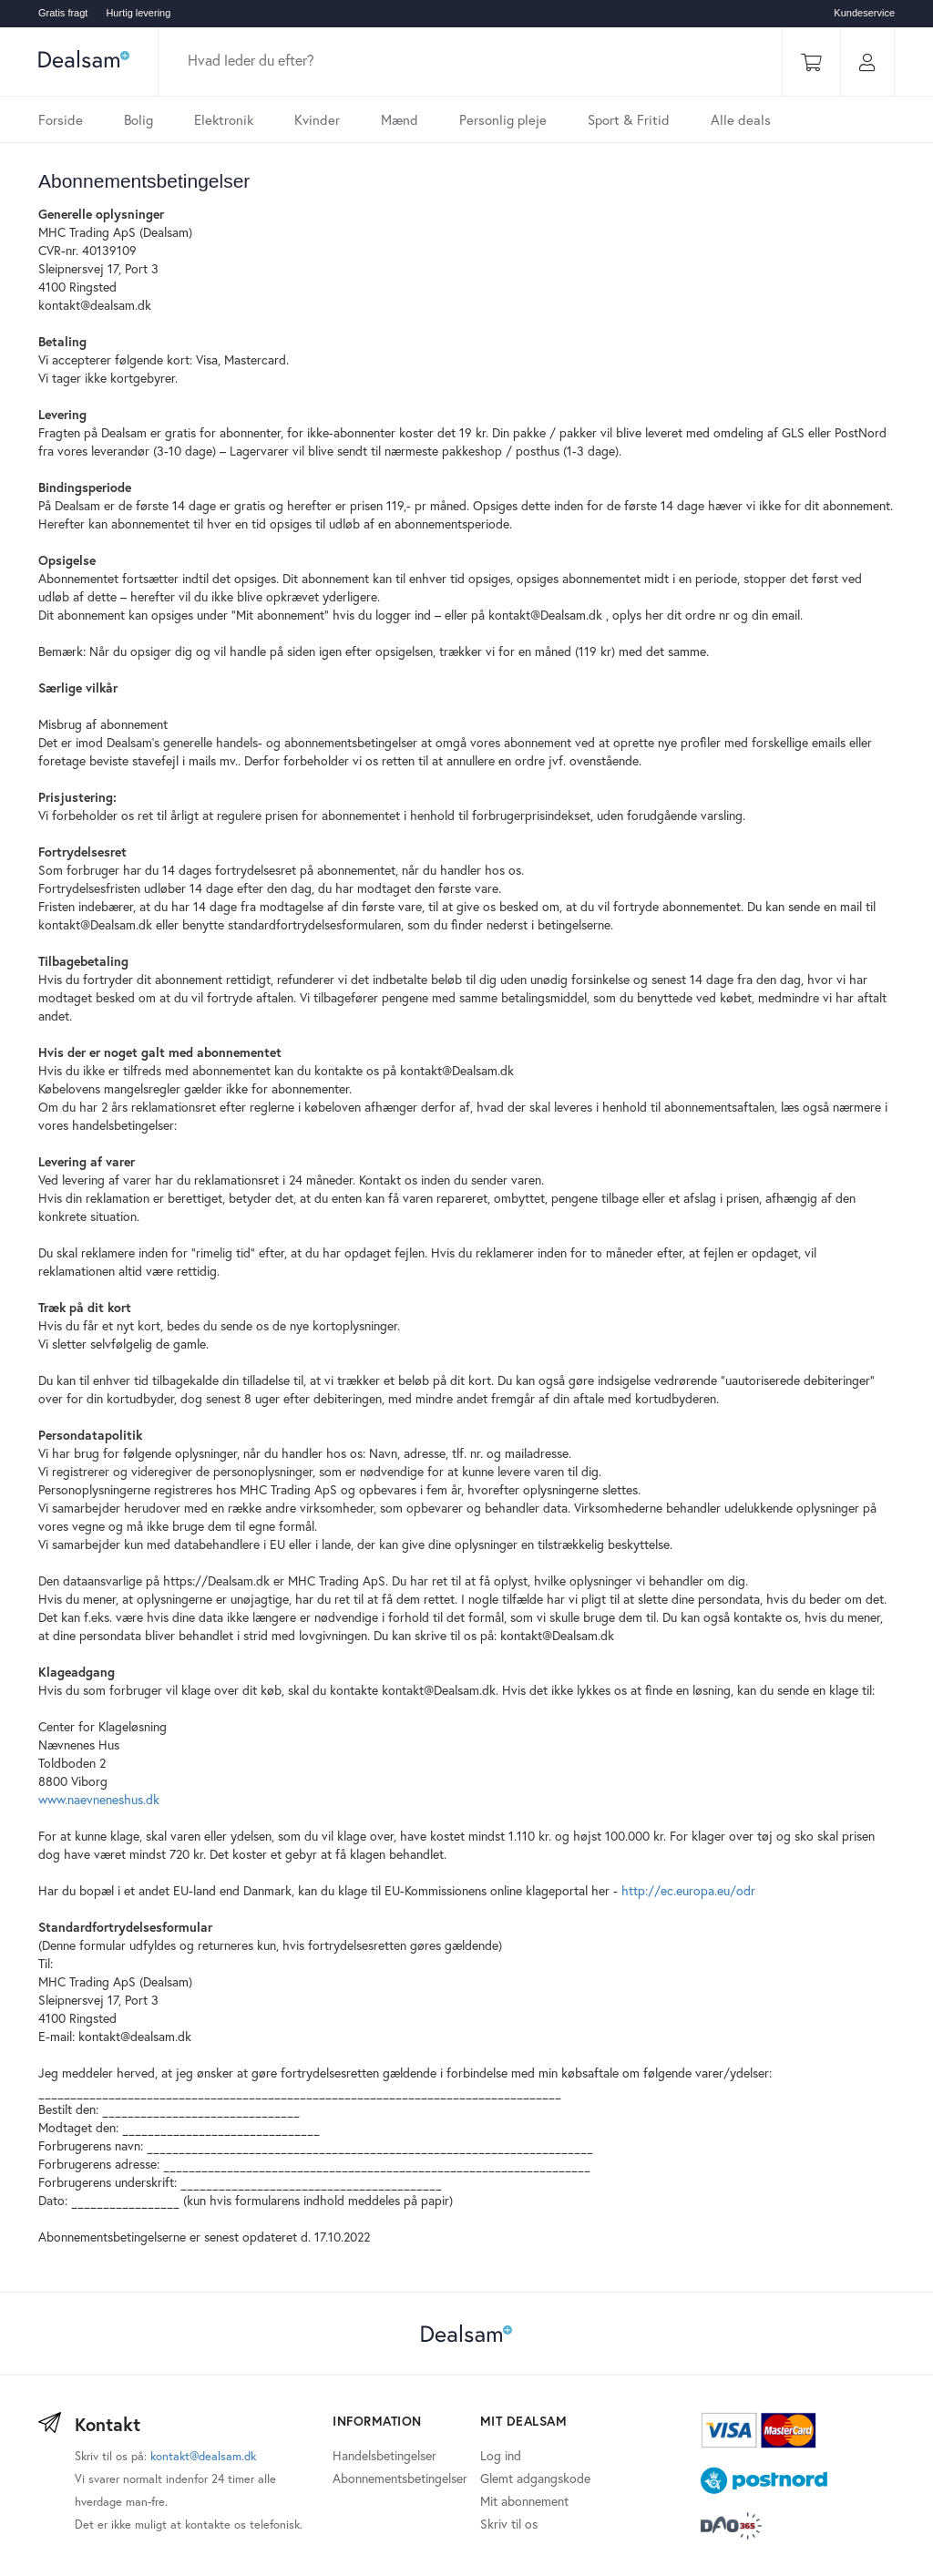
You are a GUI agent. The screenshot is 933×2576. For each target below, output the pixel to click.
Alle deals (741, 119)
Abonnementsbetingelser (400, 2478)
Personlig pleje (503, 119)
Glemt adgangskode (535, 2478)
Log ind (500, 2455)
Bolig (138, 119)
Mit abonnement (524, 2500)
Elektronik (223, 119)
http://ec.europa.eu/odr (688, 1890)
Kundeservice (864, 12)
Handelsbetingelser (384, 2455)
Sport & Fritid (629, 119)
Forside (60, 119)
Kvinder (317, 119)
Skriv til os (509, 2523)
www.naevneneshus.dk (98, 1799)
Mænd (399, 119)
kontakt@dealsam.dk (203, 2456)
